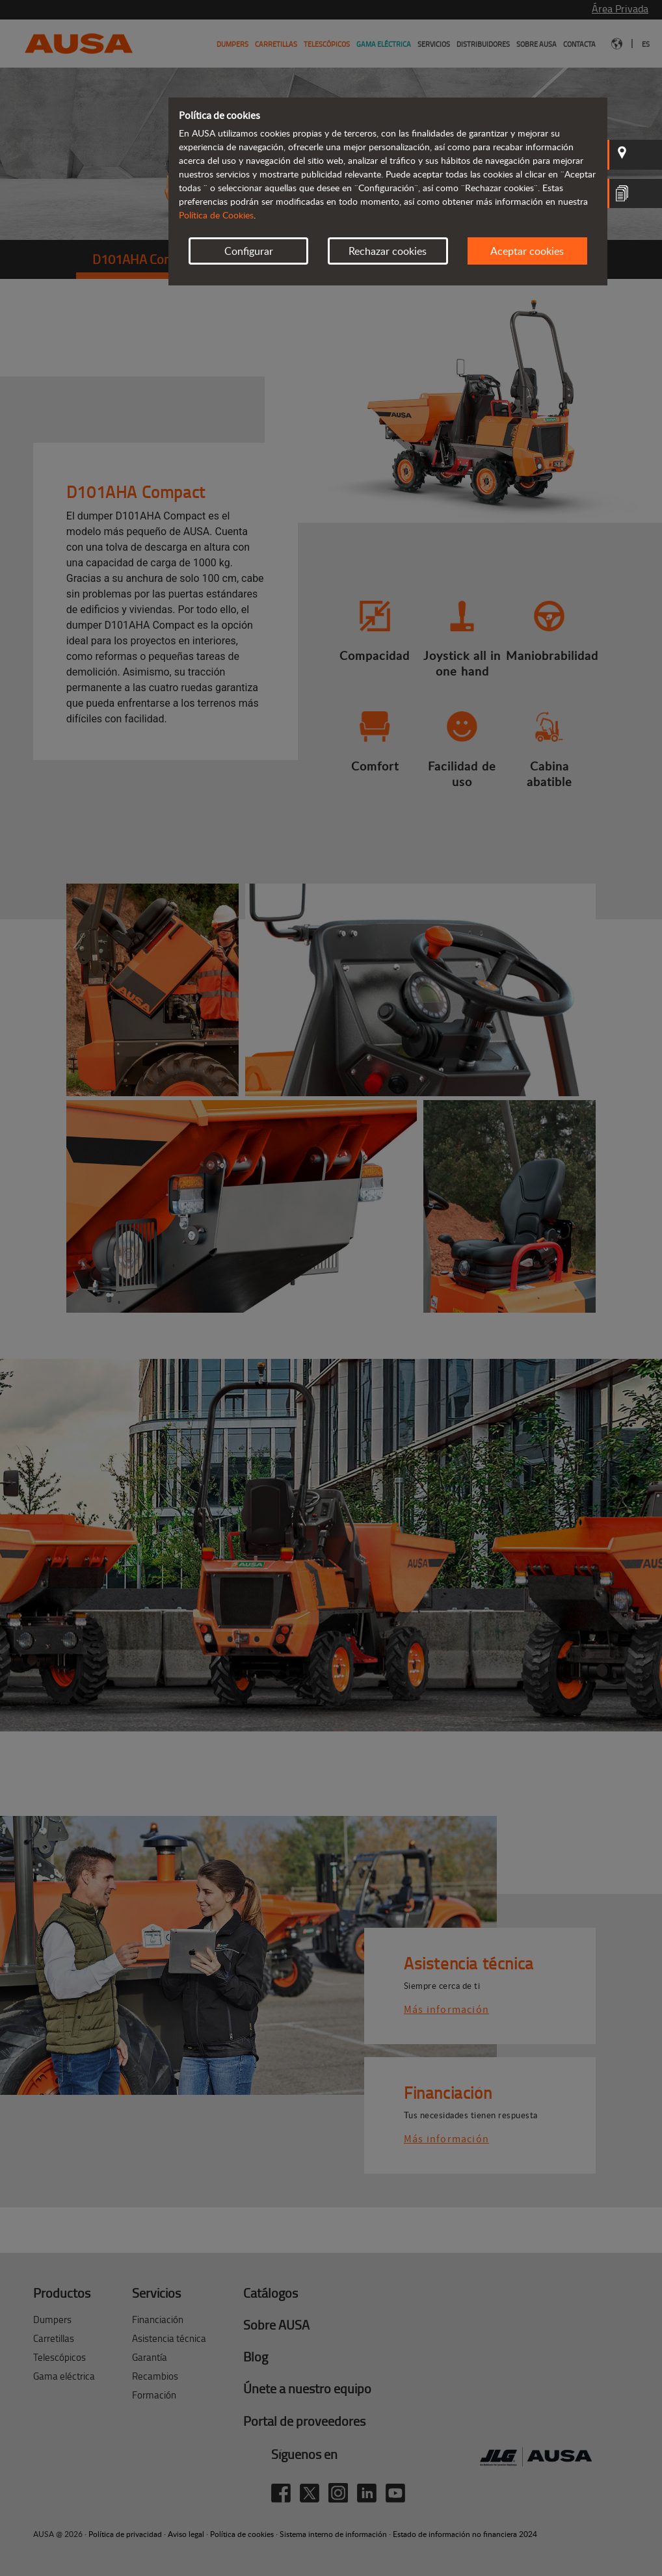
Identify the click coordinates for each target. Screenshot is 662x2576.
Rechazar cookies (388, 251)
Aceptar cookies (527, 251)
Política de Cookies (216, 215)
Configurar (248, 251)
